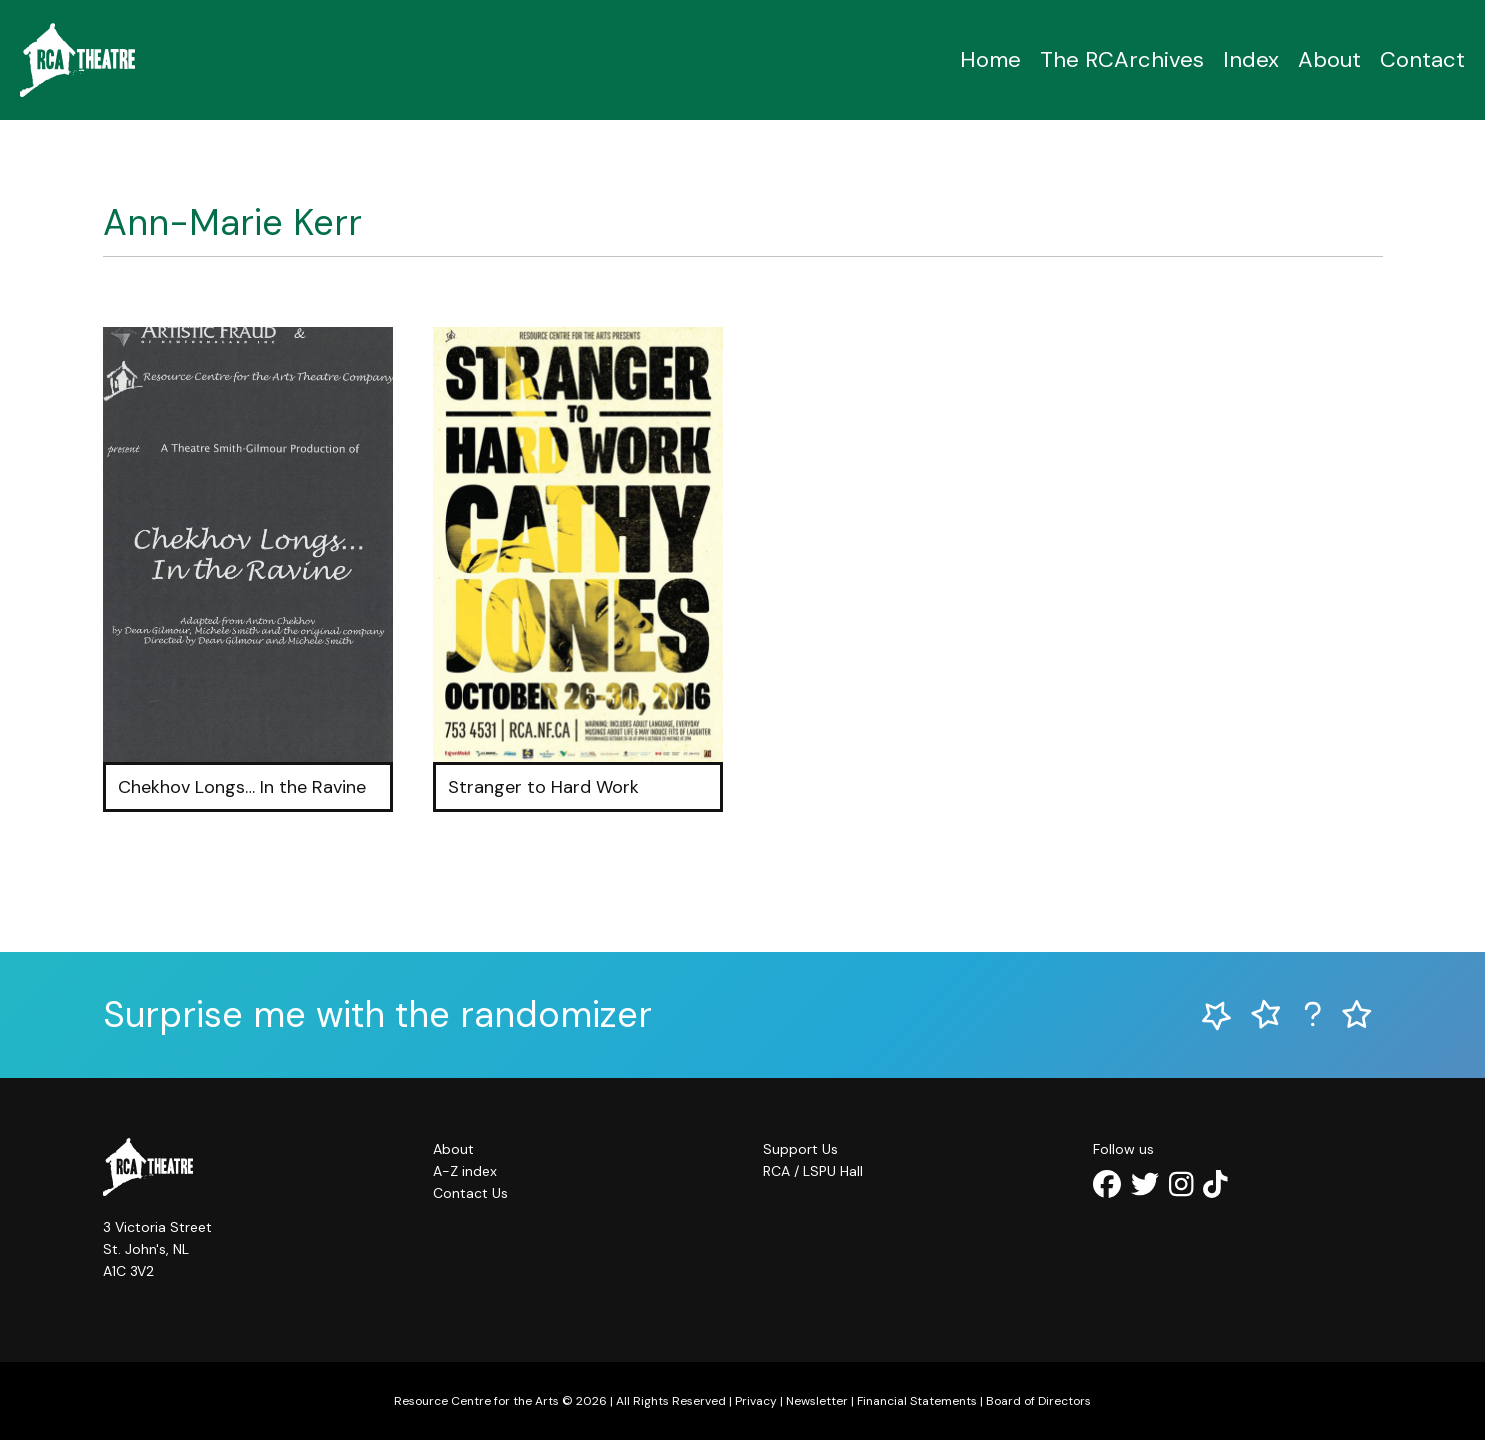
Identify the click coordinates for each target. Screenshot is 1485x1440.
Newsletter (817, 1401)
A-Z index (465, 1171)
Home (990, 59)
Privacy (756, 1401)
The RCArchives (1122, 59)
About (1329, 59)
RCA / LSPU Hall (813, 1171)
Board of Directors (1038, 1401)
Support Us (800, 1149)
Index (1251, 59)
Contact (1422, 59)
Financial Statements (917, 1401)
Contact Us (470, 1193)
